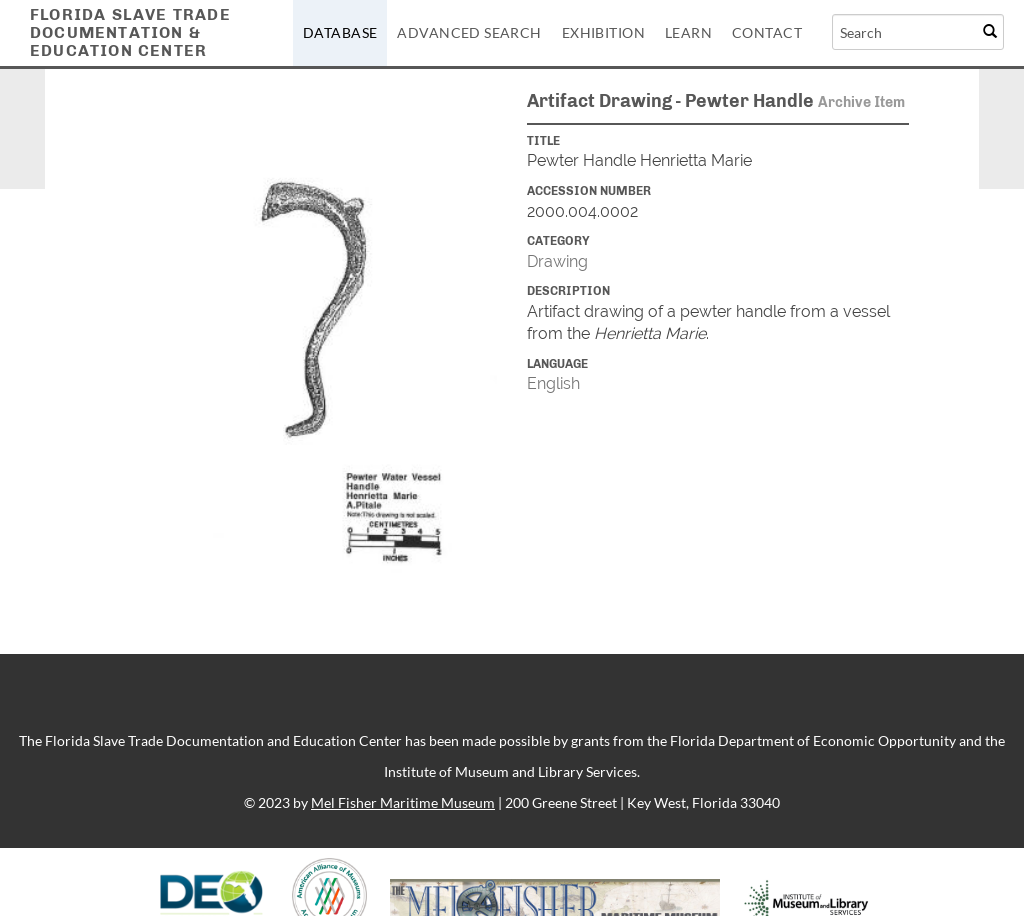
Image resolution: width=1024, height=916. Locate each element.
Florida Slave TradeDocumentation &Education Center (130, 32)
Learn (688, 32)
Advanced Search (469, 32)
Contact (767, 32)
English (553, 383)
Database (340, 32)
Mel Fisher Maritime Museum (403, 802)
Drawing (557, 261)
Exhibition (603, 32)
